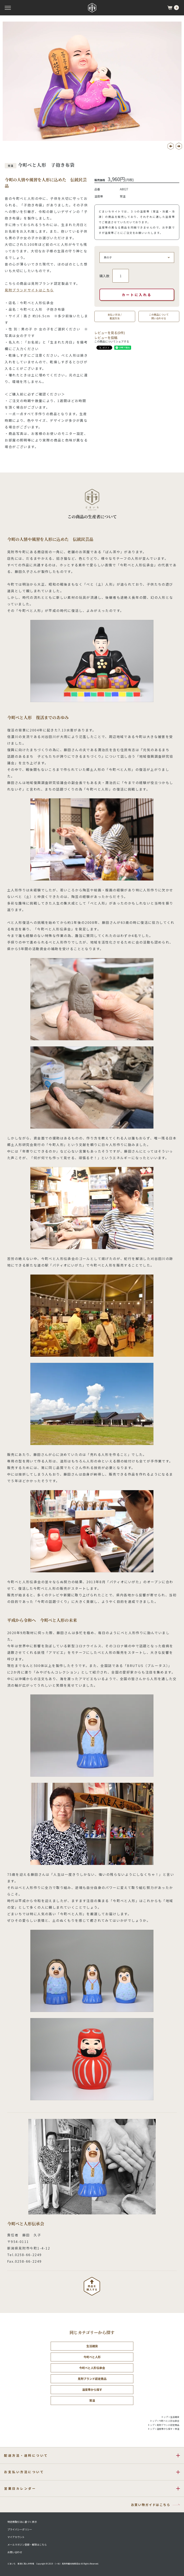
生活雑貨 (92, 2346)
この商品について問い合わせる (159, 316)
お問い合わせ (14, 2552)
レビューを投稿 (105, 337)
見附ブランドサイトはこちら (29, 289)
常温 (92, 2400)
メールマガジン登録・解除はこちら (27, 2544)
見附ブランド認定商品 (92, 2379)
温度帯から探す (92, 2389)
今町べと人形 (92, 2357)
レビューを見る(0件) (109, 332)
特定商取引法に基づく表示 (22, 2522)
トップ (164, 2417)
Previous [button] (171, 146)
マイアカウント (16, 2537)
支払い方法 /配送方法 (115, 316)
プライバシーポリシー (19, 2529)
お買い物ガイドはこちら (150, 2504)
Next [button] (179, 146)
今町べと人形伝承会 (92, 2368)
